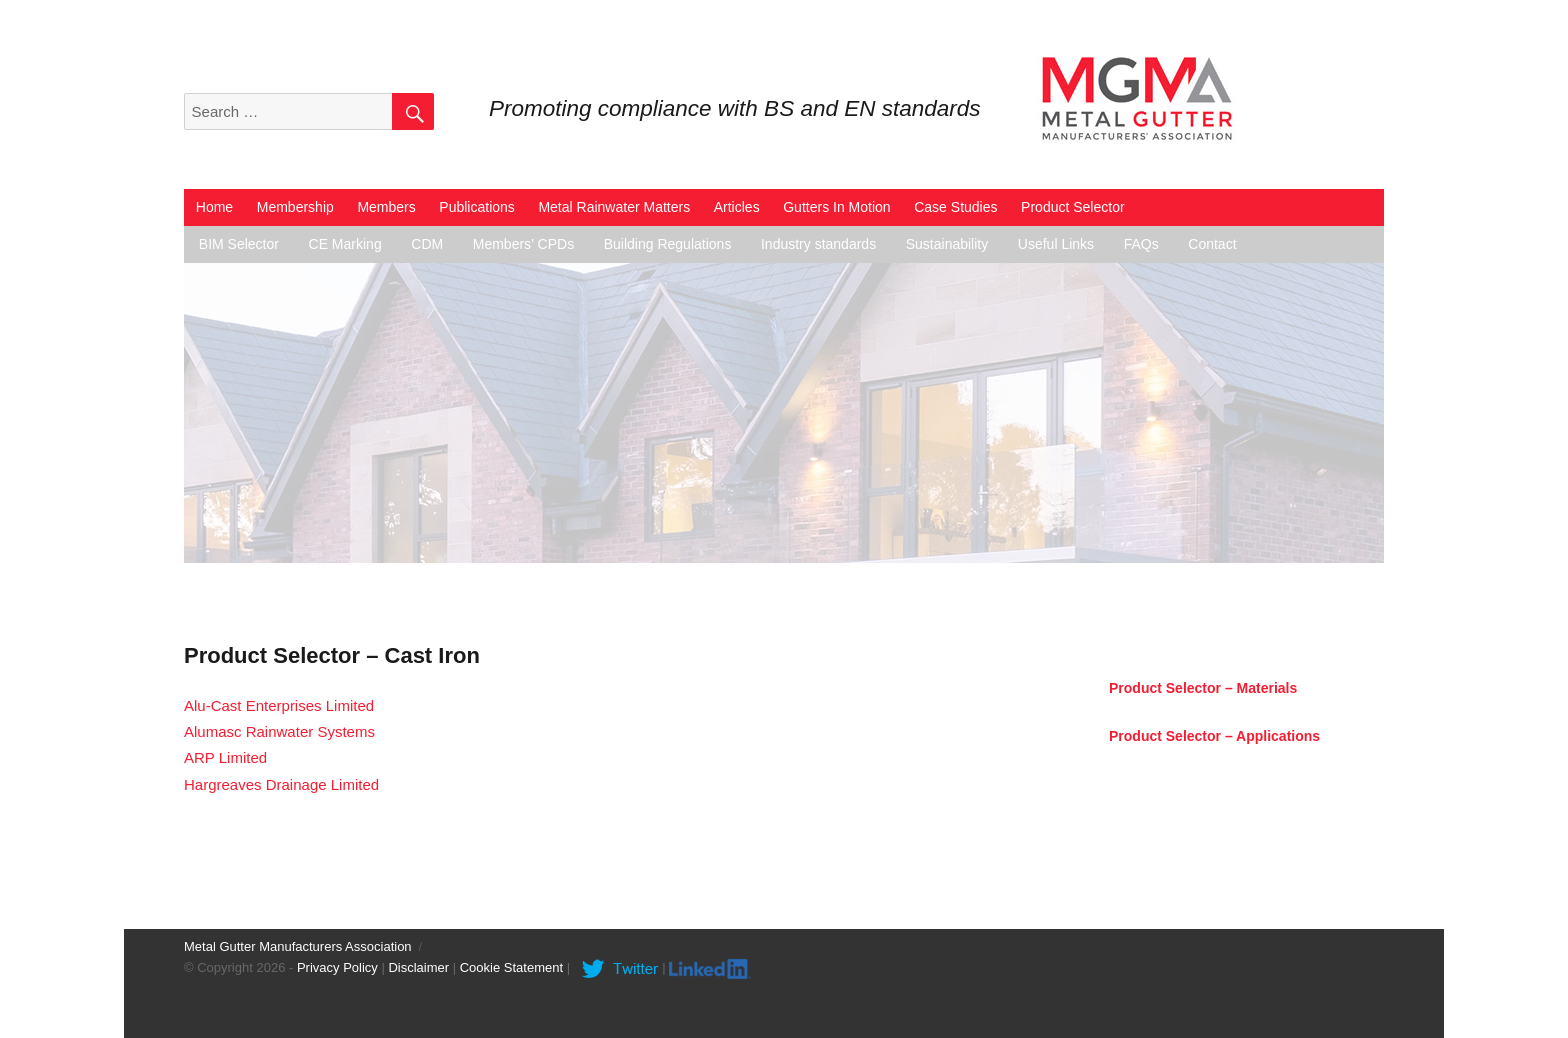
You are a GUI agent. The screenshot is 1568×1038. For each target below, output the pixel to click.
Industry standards (818, 244)
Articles (737, 207)
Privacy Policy (337, 967)
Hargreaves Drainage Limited (281, 784)
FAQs (1141, 244)
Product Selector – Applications (1214, 736)
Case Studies (955, 207)
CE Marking (345, 244)
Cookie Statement (511, 967)
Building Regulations (668, 244)
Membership (295, 207)
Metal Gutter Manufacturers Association (298, 946)
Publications (477, 207)
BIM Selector (239, 244)
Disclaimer (418, 967)
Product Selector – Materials (1203, 688)
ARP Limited (225, 757)
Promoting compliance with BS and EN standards (735, 108)
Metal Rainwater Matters (614, 207)
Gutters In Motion (836, 207)
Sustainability (947, 244)
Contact (1212, 244)
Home (214, 207)
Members (386, 207)
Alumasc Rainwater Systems (279, 731)
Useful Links (1056, 244)
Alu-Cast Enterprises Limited (279, 705)
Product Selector (1073, 207)
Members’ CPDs (523, 244)
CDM (427, 244)
